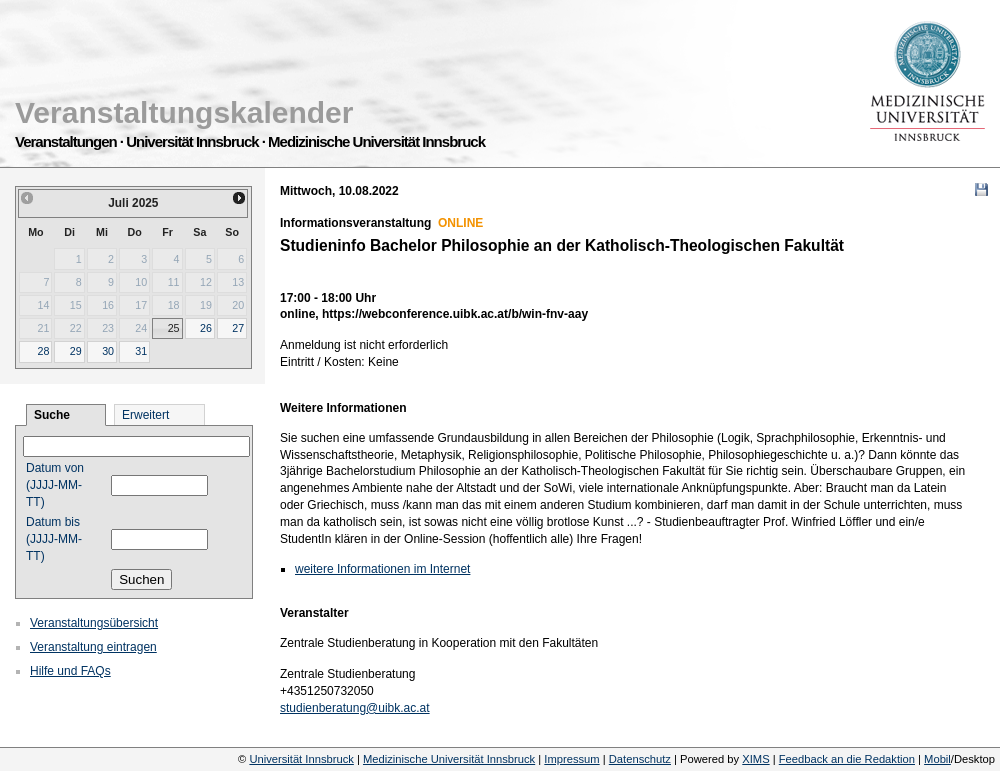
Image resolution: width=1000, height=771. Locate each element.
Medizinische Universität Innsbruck (449, 759)
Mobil (937, 759)
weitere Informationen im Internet (382, 569)
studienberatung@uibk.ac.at (355, 708)
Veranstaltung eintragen (93, 647)
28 (43, 351)
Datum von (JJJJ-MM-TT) (55, 485)
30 (108, 351)
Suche (52, 415)
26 (206, 328)
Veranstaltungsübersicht (94, 623)
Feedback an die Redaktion (847, 759)
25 (174, 328)
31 (141, 351)
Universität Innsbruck (301, 759)
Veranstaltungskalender (184, 112)
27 (238, 328)
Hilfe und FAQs (70, 671)
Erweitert (145, 415)
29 (76, 351)
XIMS (755, 759)
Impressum (571, 759)
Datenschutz (640, 759)
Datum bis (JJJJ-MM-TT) (54, 539)
